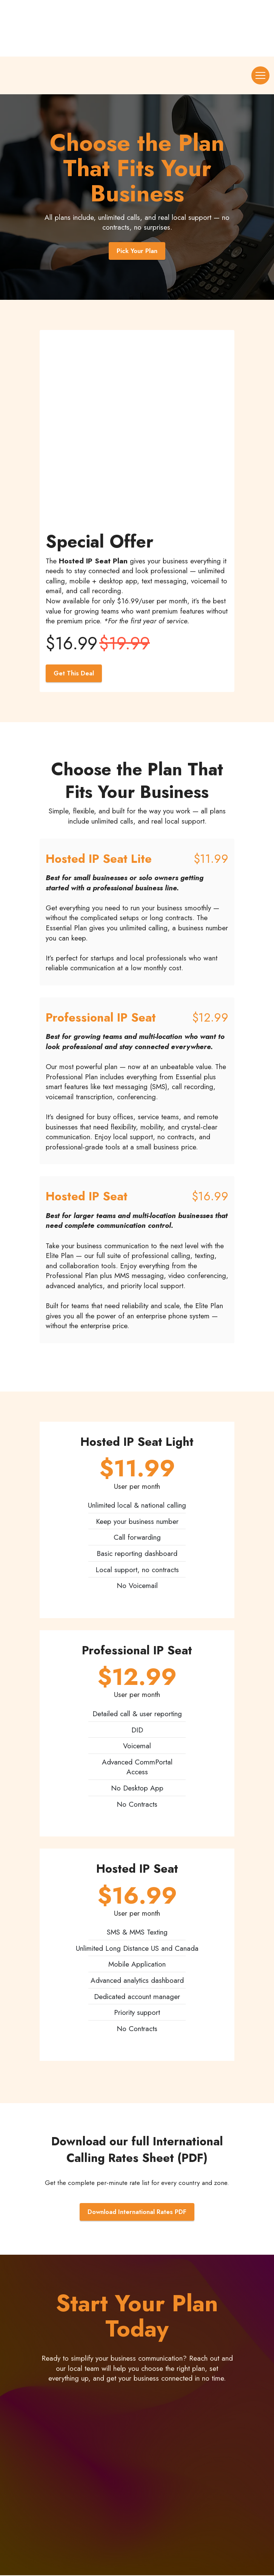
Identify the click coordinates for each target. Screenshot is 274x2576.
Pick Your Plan (137, 251)
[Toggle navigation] (260, 75)
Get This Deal (74, 674)
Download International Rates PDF (137, 2213)
